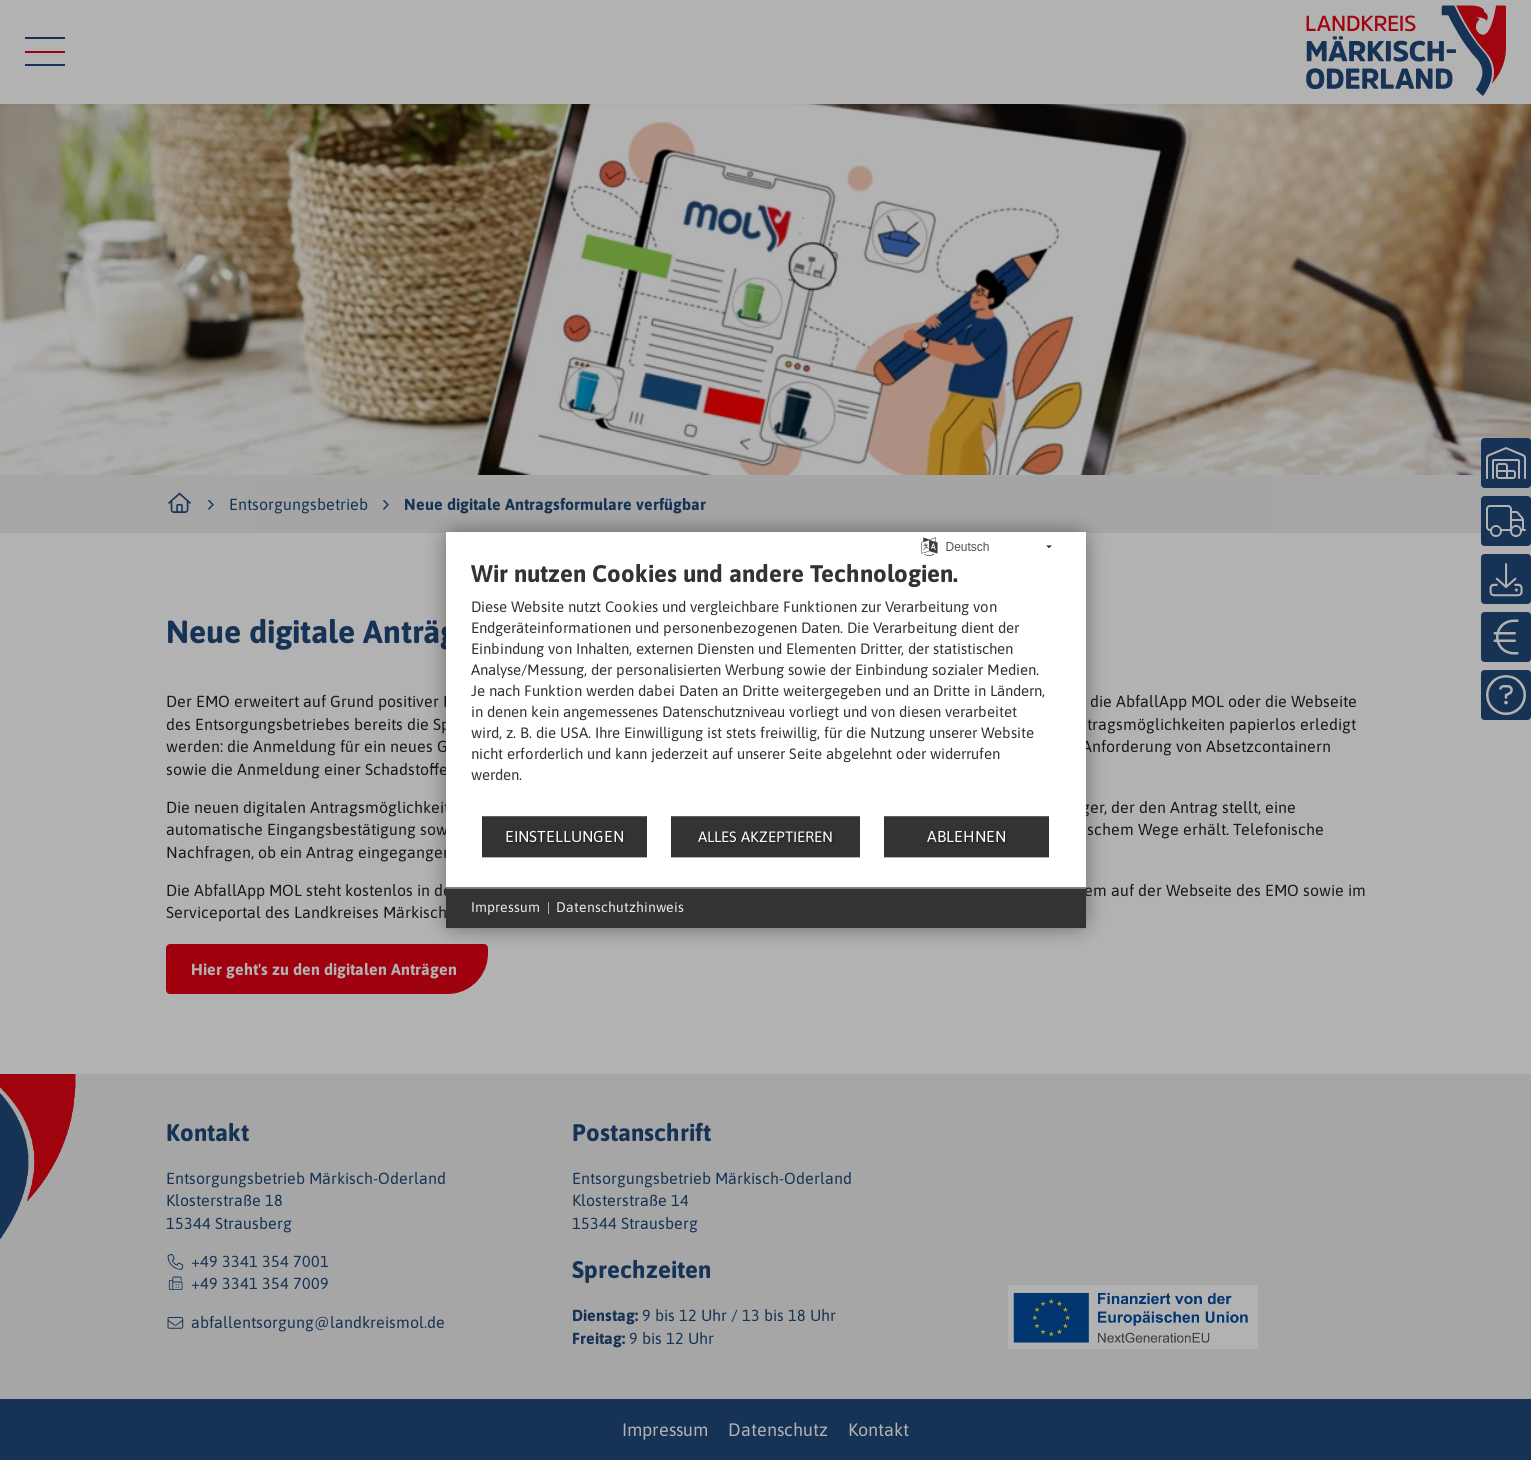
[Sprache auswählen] (929, 545)
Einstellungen (564, 836)
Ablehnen (966, 836)
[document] (766, 686)
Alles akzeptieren (765, 836)
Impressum (505, 907)
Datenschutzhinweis (620, 907)
